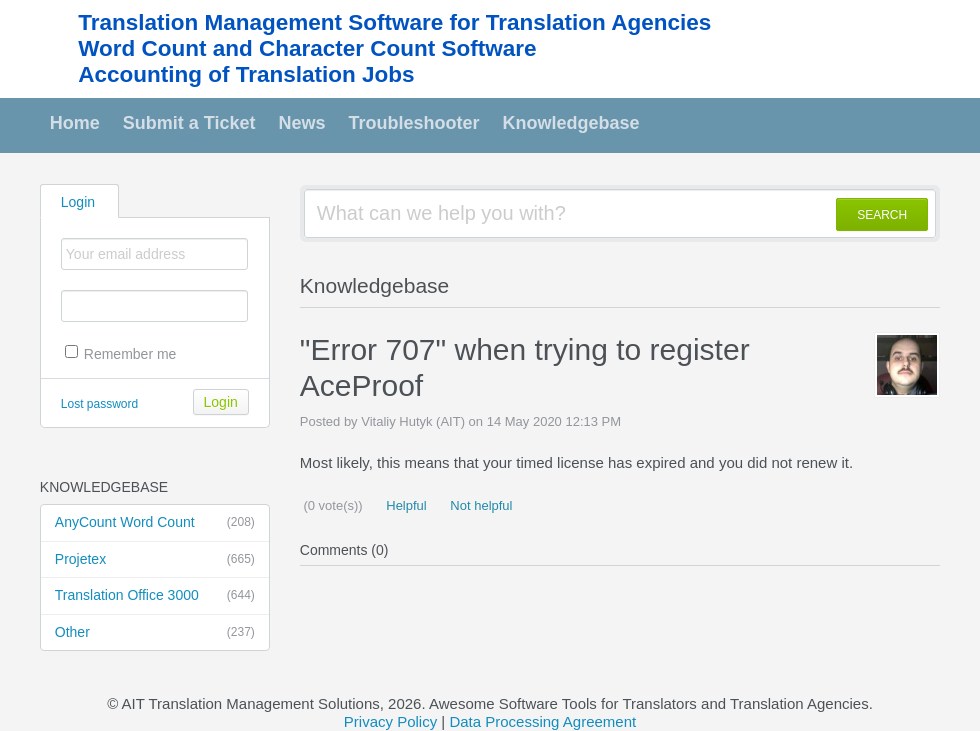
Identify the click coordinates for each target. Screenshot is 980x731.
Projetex (155, 560)
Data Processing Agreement (542, 721)
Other (155, 633)
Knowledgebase (571, 123)
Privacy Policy (390, 721)
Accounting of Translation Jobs (246, 74)
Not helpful (480, 505)
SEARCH (882, 215)
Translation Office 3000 (155, 596)
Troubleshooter (414, 123)
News (302, 123)
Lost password (99, 404)
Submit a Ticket (189, 123)
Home (75, 123)
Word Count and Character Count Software (307, 48)
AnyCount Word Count (155, 523)
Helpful (405, 505)
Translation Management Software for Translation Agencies (394, 22)
